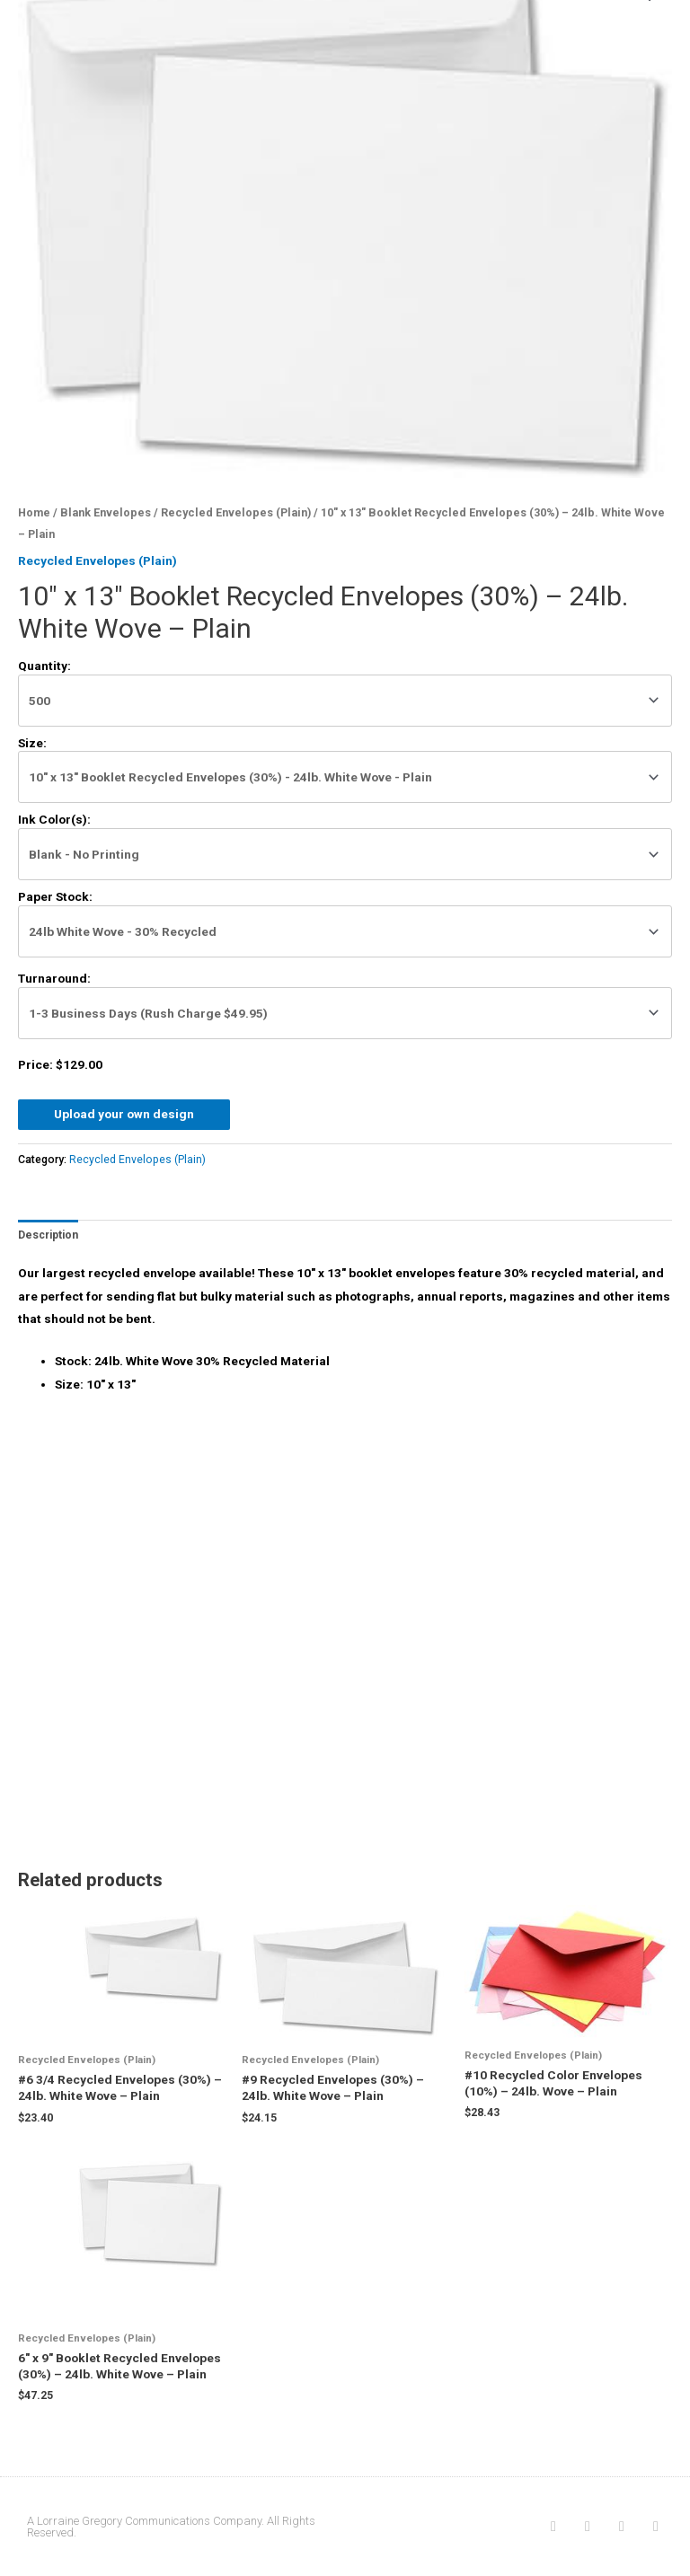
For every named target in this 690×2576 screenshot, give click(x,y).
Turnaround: (54, 978)
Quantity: (44, 665)
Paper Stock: (55, 896)
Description (48, 1235)
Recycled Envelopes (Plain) (236, 512)
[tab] (48, 1235)
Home (34, 512)
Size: (32, 743)
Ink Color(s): (54, 819)
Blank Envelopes (105, 512)
